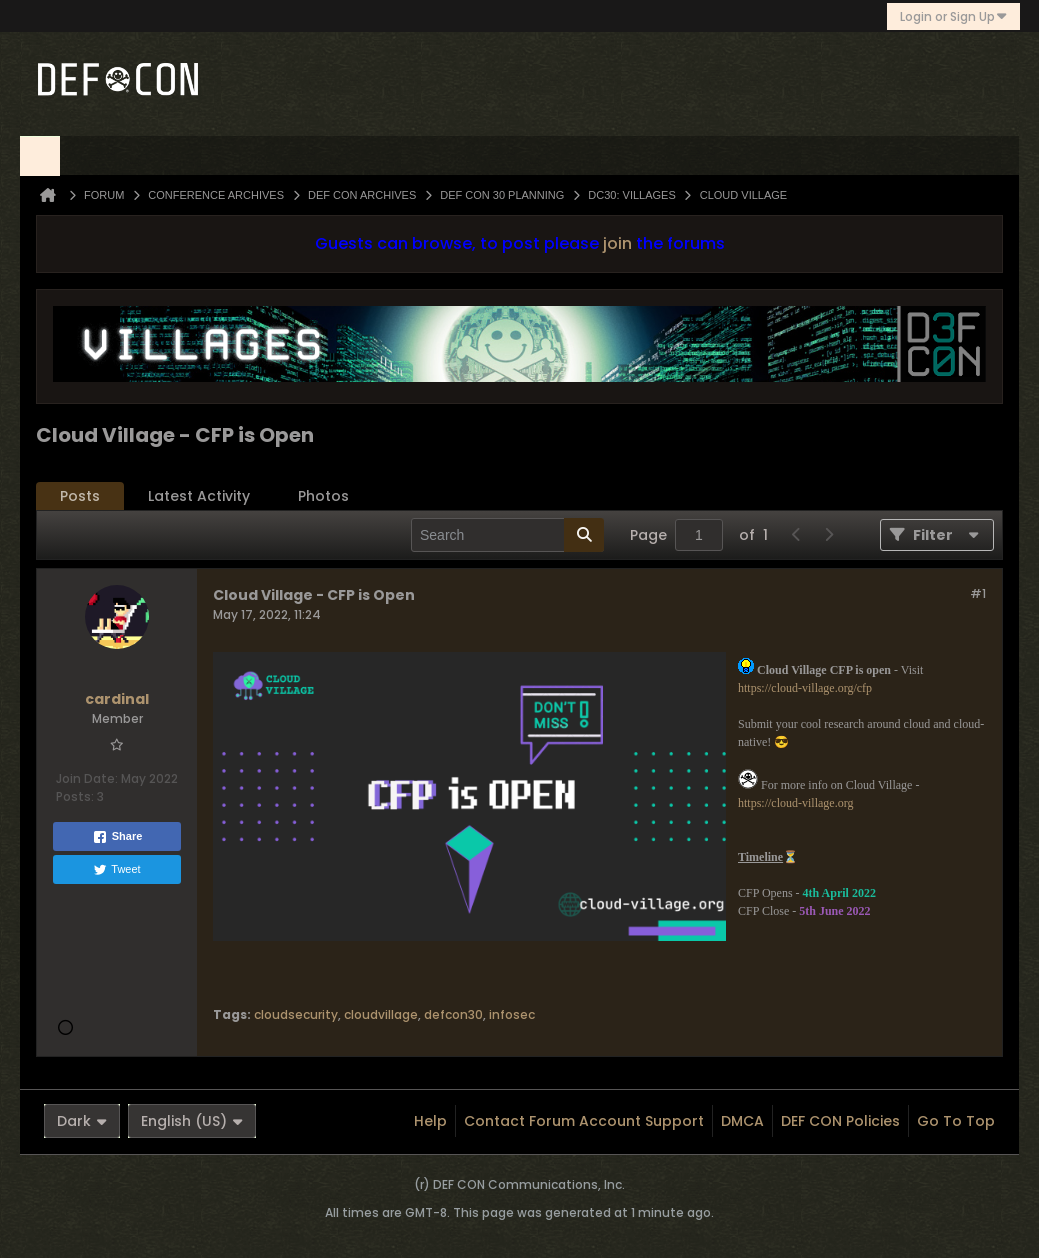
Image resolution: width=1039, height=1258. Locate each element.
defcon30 (453, 1014)
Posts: (75, 796)
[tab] (80, 496)
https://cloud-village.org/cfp (805, 688)
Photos (323, 496)
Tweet (116, 870)
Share (117, 837)
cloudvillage (381, 1014)
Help (430, 1121)
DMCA (742, 1121)
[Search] (507, 535)
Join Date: (87, 778)
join (617, 243)
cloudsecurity (296, 1014)
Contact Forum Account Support (584, 1121)
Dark (82, 1121)
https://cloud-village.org (795, 803)
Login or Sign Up (953, 16)
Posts (80, 496)
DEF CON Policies (840, 1121)
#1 (978, 593)
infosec (512, 1014)
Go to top (956, 1121)
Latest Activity (199, 496)
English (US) (192, 1121)
